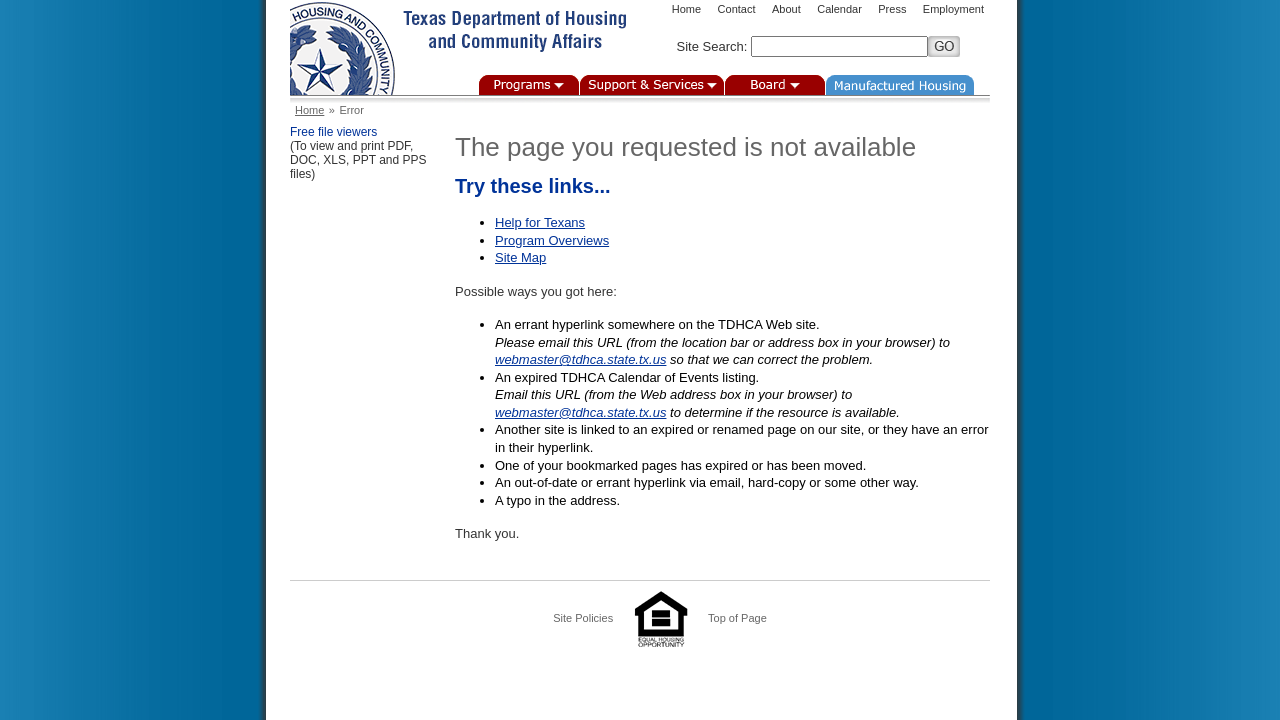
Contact (737, 9)
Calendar (839, 9)
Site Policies (583, 618)
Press (892, 9)
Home (686, 9)
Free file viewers (333, 132)
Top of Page (737, 618)
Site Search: (712, 46)
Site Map (520, 257)
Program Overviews (552, 240)
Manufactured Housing (900, 85)
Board (775, 85)
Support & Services (652, 85)
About (786, 9)
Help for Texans (540, 222)
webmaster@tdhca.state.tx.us (580, 359)
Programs (529, 85)
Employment (953, 9)
